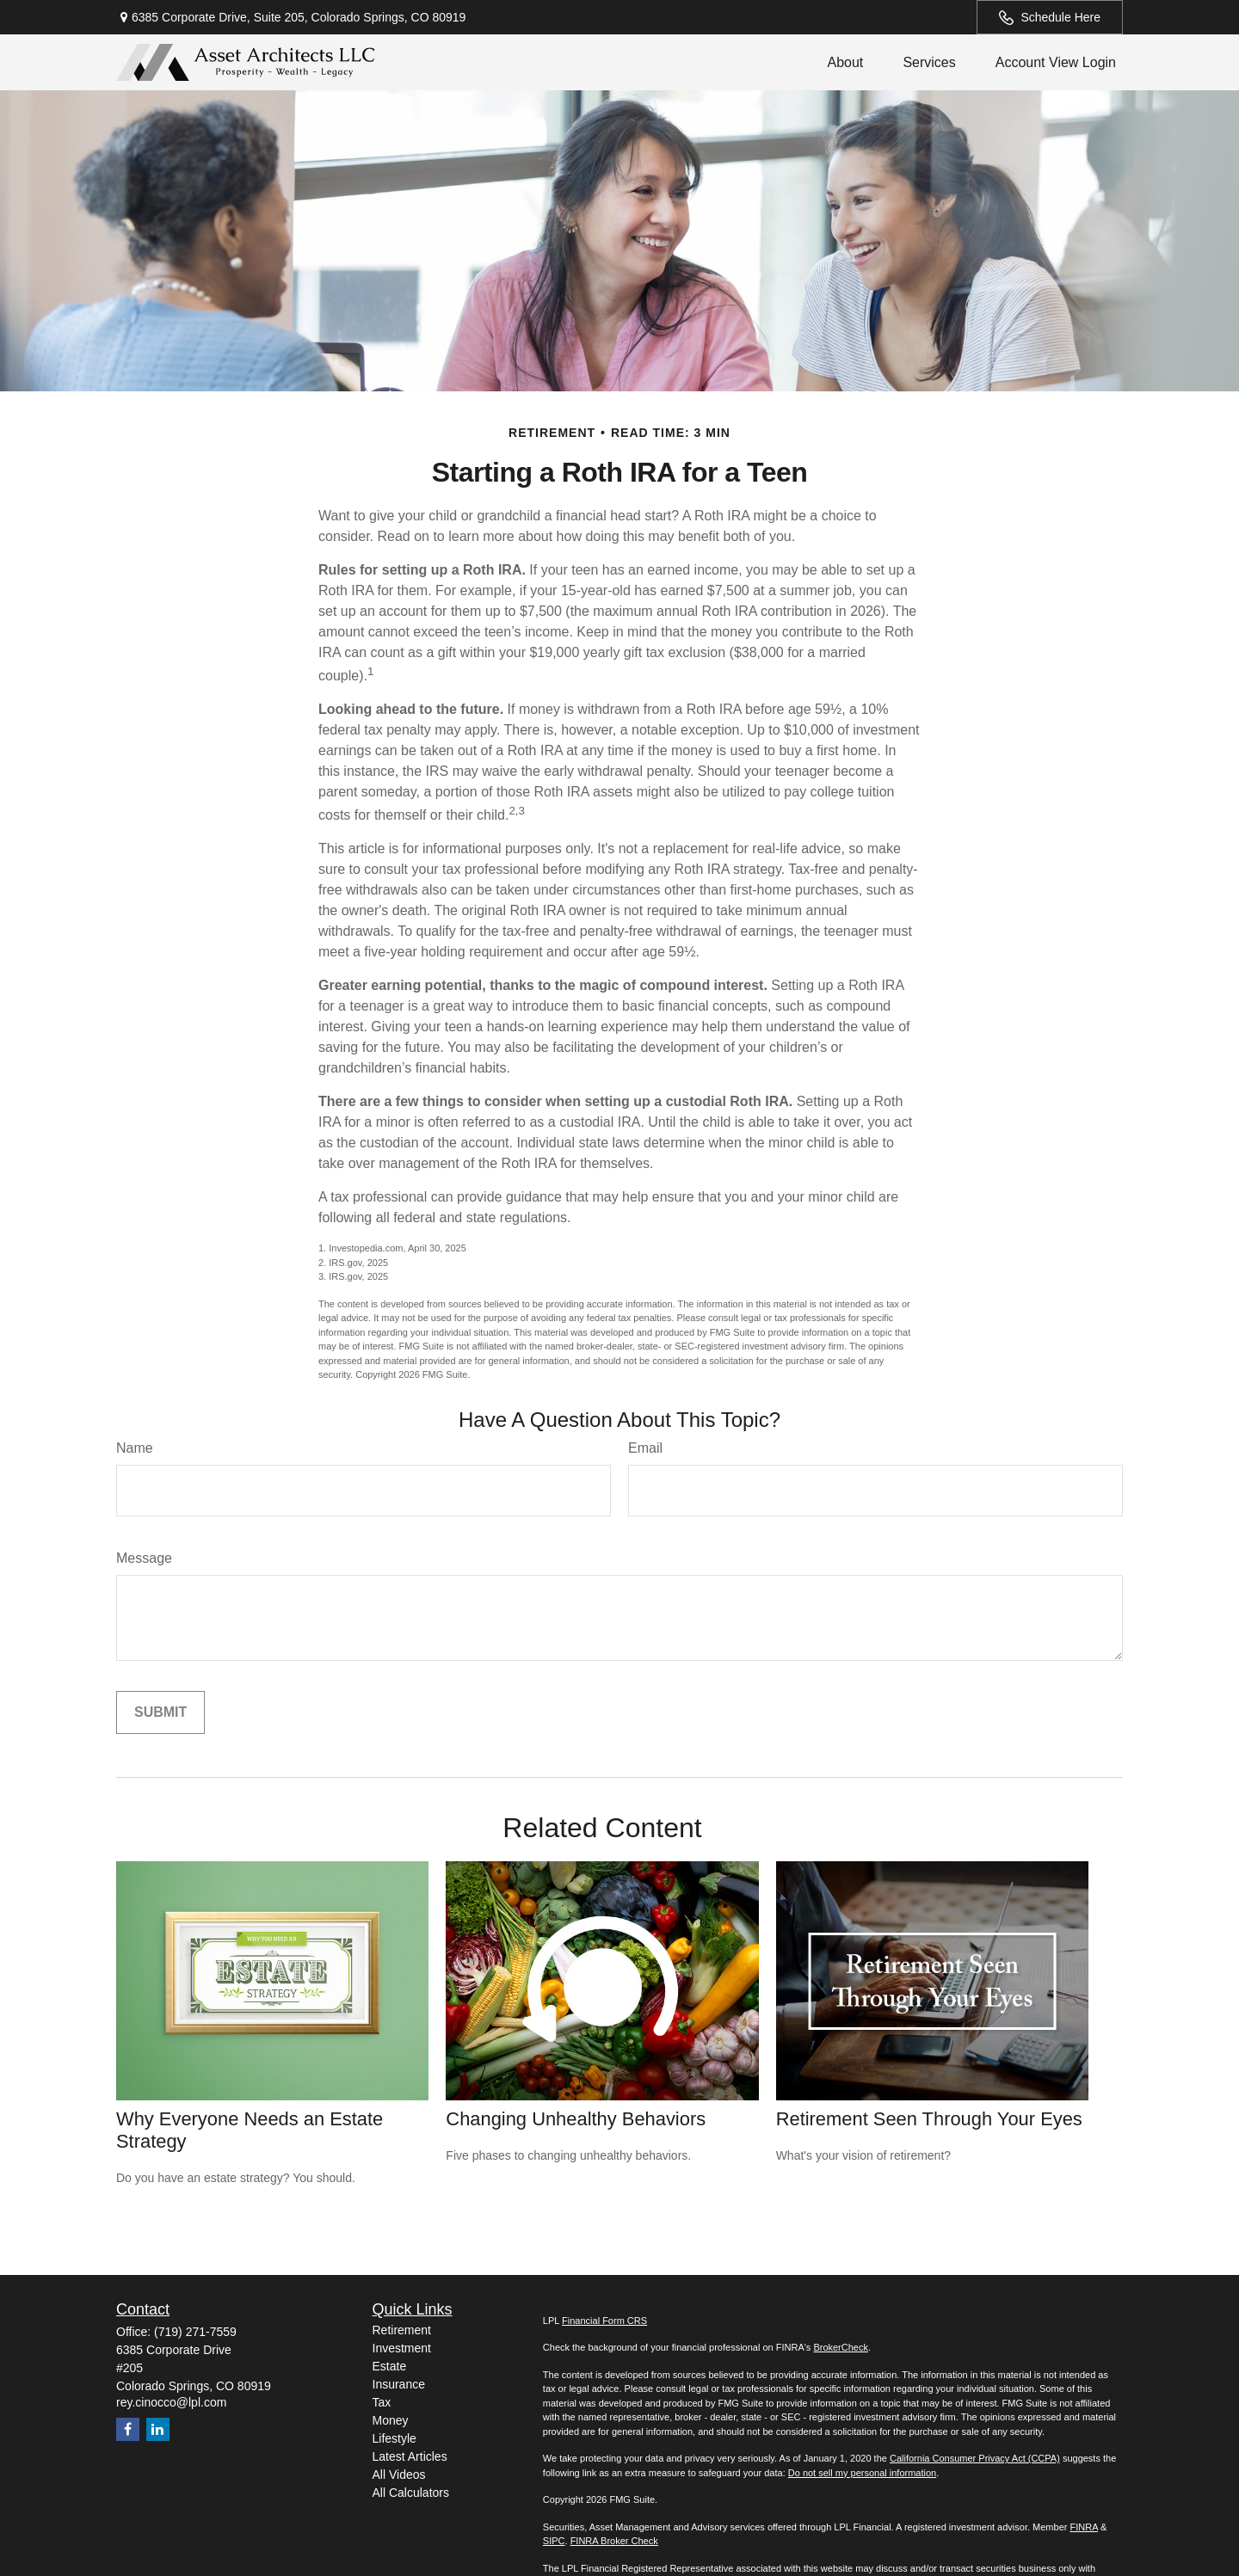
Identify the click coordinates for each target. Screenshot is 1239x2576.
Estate (390, 2366)
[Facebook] (127, 2429)
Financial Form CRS (604, 2320)
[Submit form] (160, 1712)
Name (134, 1448)
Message (144, 1558)
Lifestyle (394, 2438)
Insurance (399, 2384)
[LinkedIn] (158, 2429)
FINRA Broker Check (614, 2541)
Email (645, 1448)
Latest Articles (410, 2456)
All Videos (399, 2474)
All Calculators (411, 2492)
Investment (402, 2348)
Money (391, 2420)
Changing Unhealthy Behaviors (576, 2119)
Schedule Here (1049, 17)
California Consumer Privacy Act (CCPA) (975, 2458)
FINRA (1083, 2527)
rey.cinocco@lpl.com (171, 2402)
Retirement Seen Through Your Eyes (929, 2119)
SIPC (554, 2541)
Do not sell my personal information (862, 2473)
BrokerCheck (840, 2347)
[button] (845, 62)
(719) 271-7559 (195, 2332)
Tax (382, 2402)
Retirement (402, 2330)
